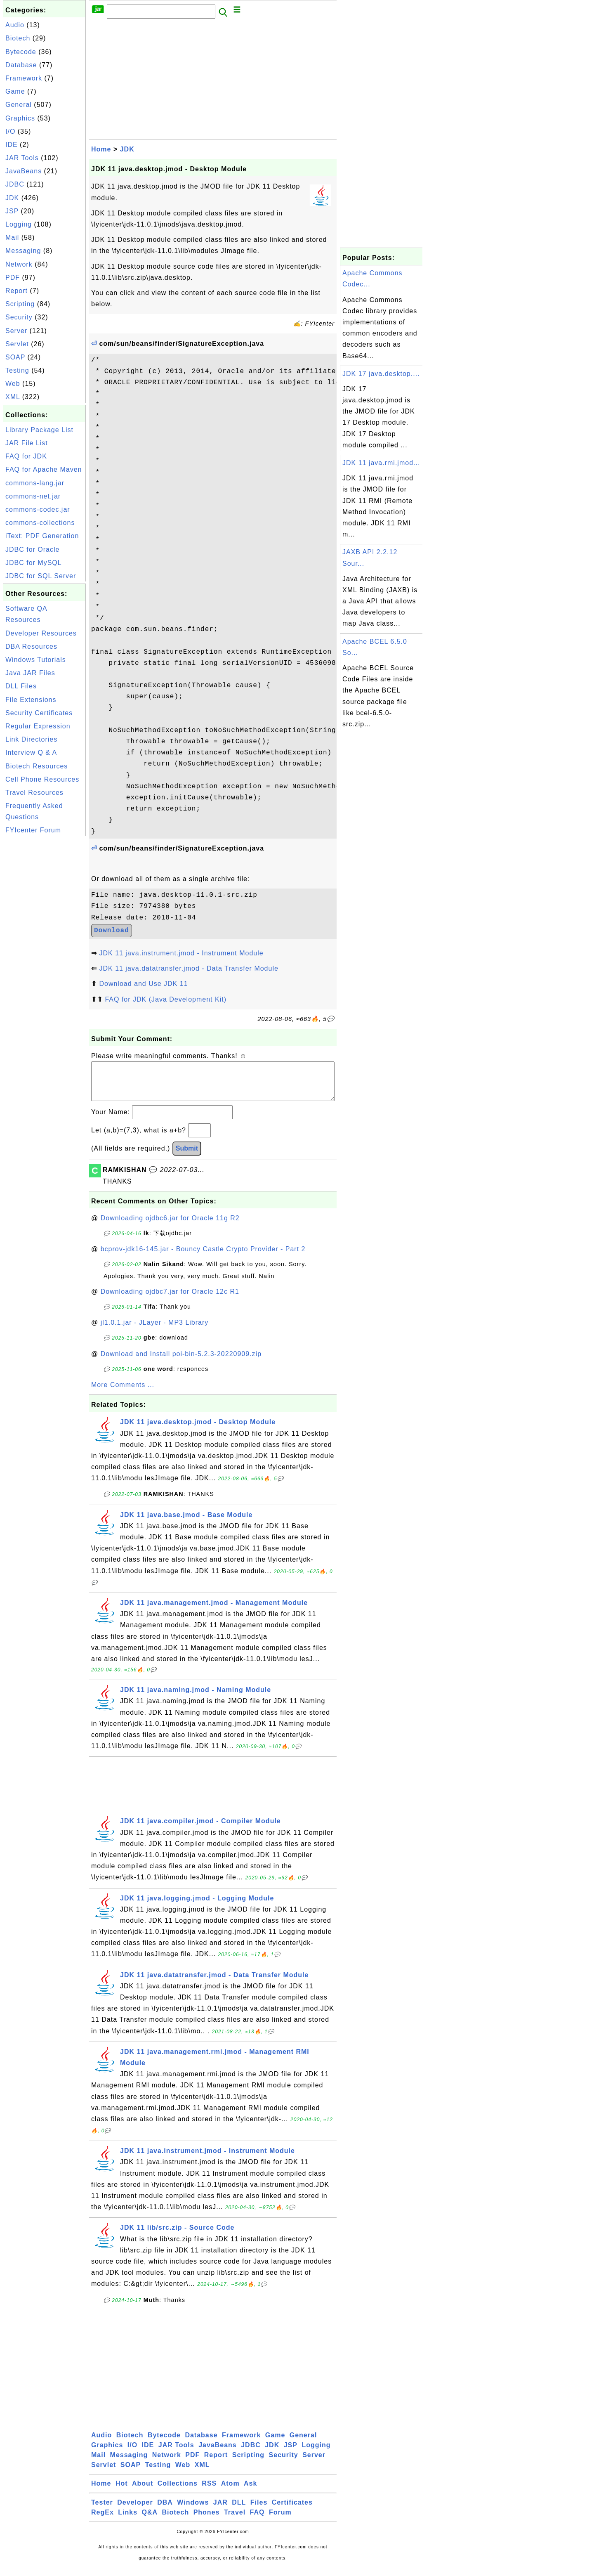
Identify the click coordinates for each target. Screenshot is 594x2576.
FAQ (257, 2520)
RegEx (102, 2520)
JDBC (14, 184)
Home (101, 149)
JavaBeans (23, 171)
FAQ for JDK (26, 456)
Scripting (20, 303)
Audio (14, 24)
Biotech (17, 38)
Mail (12, 237)
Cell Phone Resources (42, 779)
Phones (206, 2520)
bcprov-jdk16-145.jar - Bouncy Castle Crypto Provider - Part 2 (203, 1257)
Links (127, 2520)
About (142, 2491)
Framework (23, 78)
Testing (17, 370)
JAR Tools (22, 157)
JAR (220, 2510)
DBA (165, 2510)
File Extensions (31, 699)
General (18, 104)
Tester (102, 2510)
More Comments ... (122, 1393)
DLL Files (21, 686)
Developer (135, 2510)
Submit (187, 1156)
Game (15, 91)
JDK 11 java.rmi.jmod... (381, 462)
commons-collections (40, 522)
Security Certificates (39, 712)
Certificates (292, 2510)
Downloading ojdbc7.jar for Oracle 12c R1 (170, 1299)
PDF (12, 277)
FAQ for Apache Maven (43, 469)
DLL (239, 2510)
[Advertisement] (44, 962)
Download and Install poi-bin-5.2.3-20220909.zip (181, 1362)
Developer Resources (41, 633)
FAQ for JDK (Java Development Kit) (165, 999)
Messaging (23, 250)
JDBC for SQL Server (40, 575)
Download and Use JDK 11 (143, 983)
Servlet (17, 343)
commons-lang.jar (34, 483)
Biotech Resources (36, 766)
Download (111, 930)
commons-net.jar (33, 496)
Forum (280, 2520)
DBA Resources (31, 646)
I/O (10, 131)
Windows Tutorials (35, 659)
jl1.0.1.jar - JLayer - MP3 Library (155, 1330)
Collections (178, 2491)
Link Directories (31, 739)
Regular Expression (38, 726)
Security (19, 317)
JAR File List (26, 443)
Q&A (150, 2520)
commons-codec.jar (37, 509)
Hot (122, 2491)
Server (16, 330)
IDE (11, 144)
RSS (209, 2491)
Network (19, 264)
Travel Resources (34, 792)
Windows (193, 2510)
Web (12, 383)
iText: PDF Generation (42, 535)
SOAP (15, 357)
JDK (12, 197)
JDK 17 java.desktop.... (381, 373)
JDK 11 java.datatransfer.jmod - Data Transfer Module (188, 968)
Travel (234, 2520)
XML (12, 396)
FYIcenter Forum (33, 830)
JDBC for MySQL (33, 562)
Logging (18, 224)
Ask (250, 2491)
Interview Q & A (31, 752)
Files (258, 2510)
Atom (230, 2491)
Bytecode (20, 51)
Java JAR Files (30, 672)
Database (21, 65)
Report (16, 290)
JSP (12, 211)
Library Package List (39, 429)
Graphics (20, 118)
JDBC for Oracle (32, 549)
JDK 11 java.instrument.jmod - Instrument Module (181, 953)
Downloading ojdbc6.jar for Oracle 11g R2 (170, 1226)
